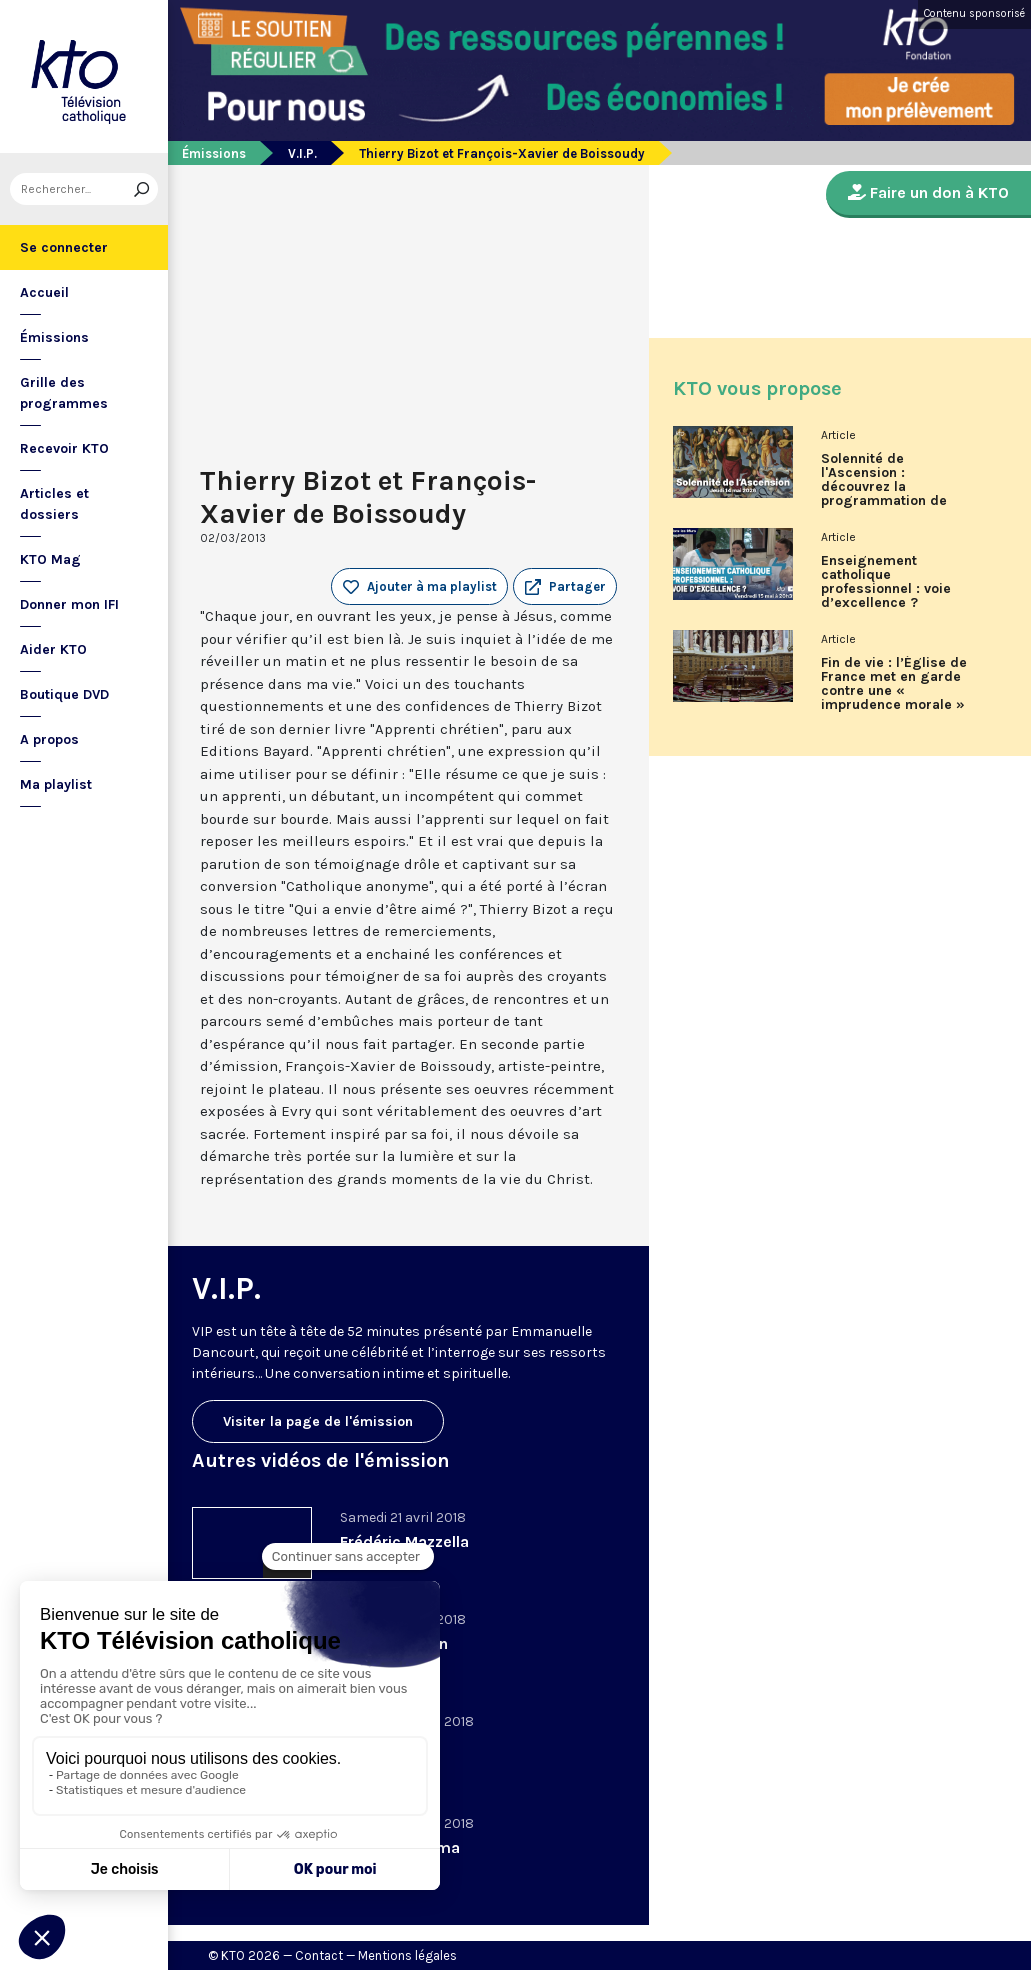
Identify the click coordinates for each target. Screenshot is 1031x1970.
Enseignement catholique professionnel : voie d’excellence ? (886, 582)
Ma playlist (56, 784)
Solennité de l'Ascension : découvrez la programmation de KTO (884, 487)
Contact (319, 1955)
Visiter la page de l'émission (318, 1421)
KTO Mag (50, 559)
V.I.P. (302, 153)
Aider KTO (53, 649)
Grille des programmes (64, 393)
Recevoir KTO (64, 448)
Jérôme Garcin (394, 1643)
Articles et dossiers (54, 504)
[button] (565, 587)
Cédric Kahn (385, 1745)
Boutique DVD (64, 694)
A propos (49, 739)
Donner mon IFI (69, 604)
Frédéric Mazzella (404, 1541)
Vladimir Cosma (400, 1847)
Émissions (54, 337)
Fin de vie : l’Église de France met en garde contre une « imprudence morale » (894, 684)
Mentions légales (407, 1955)
